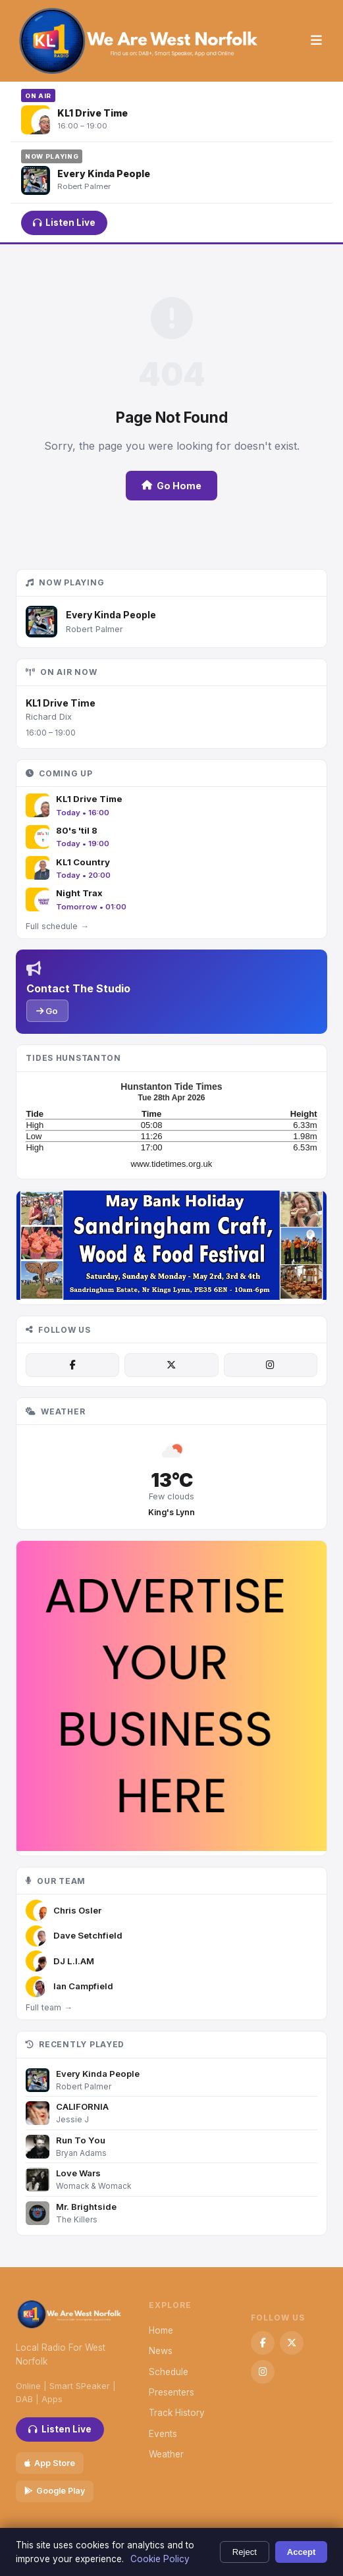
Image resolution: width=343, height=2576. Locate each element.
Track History (177, 2412)
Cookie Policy (160, 2559)
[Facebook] (72, 1365)
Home (161, 2330)
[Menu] (316, 40)
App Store (49, 2463)
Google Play (54, 2491)
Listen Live (64, 222)
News (160, 2351)
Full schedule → (57, 926)
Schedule (168, 2372)
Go (47, 1011)
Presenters (171, 2392)
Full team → (49, 2007)
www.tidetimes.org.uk (172, 1164)
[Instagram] (270, 1365)
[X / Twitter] (171, 1365)
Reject (244, 2552)
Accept (301, 2552)
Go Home (171, 485)
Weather (166, 2454)
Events (163, 2433)
